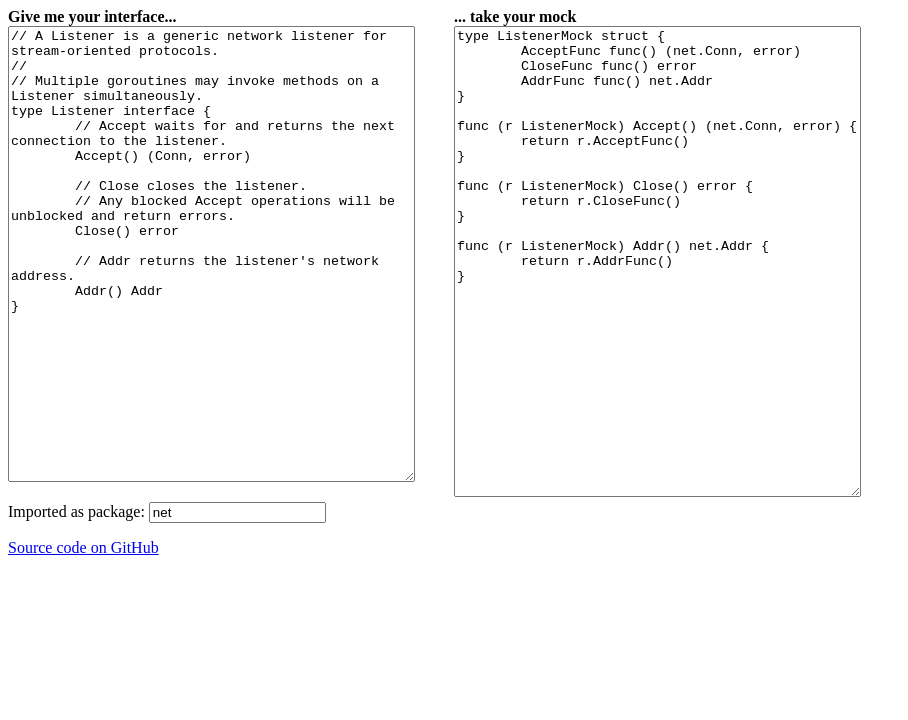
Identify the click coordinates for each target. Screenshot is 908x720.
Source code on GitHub (83, 637)
